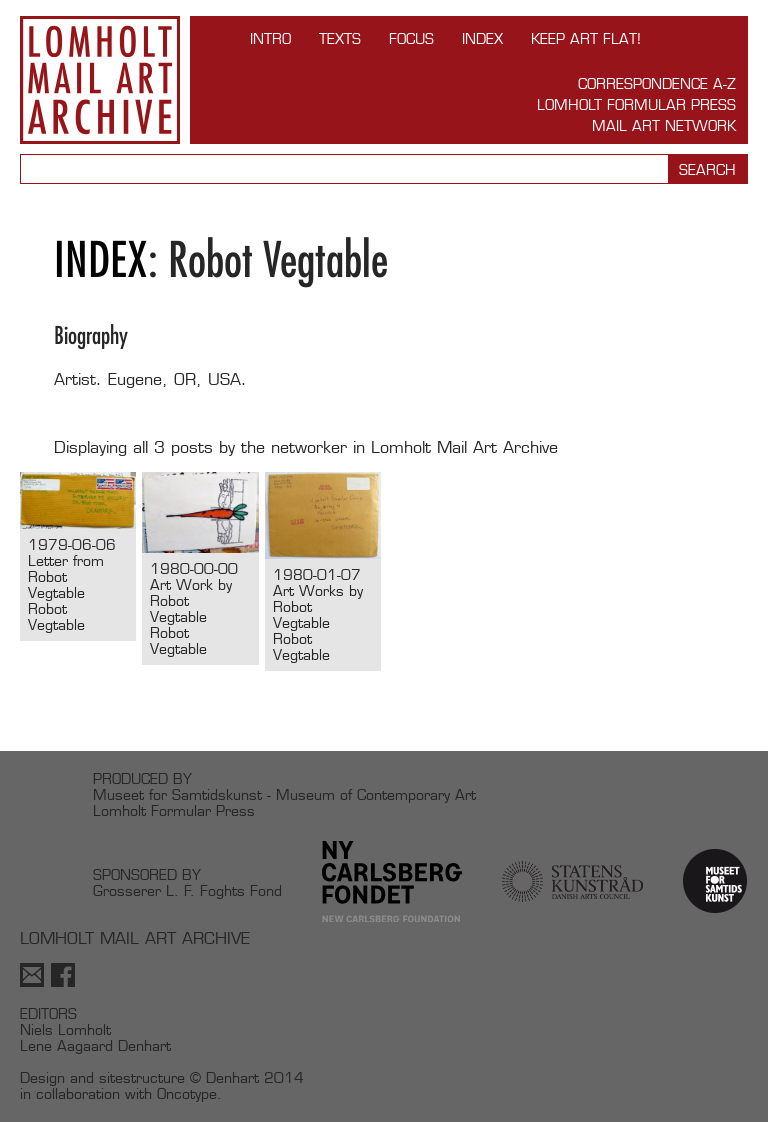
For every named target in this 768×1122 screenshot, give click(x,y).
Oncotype (187, 1093)
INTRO (270, 38)
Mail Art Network (664, 125)
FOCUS (411, 38)
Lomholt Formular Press (636, 104)
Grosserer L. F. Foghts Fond (187, 890)
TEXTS (340, 38)
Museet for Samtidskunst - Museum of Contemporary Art (284, 794)
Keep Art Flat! (586, 38)
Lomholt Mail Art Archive (100, 80)
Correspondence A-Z (657, 83)
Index (482, 38)
